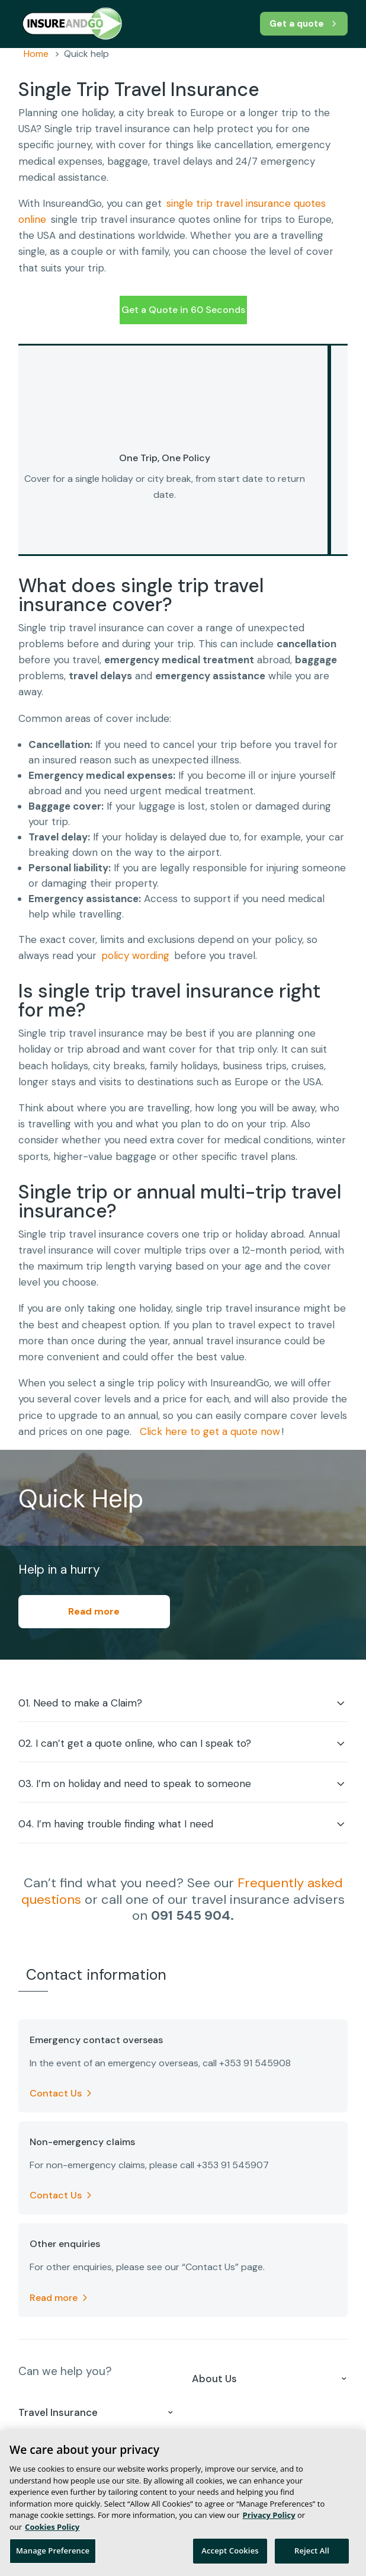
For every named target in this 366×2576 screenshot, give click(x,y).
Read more (94, 1611)
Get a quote (295, 23)
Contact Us (56, 2093)
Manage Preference (52, 2550)
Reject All (311, 2550)
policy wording (135, 955)
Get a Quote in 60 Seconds (183, 309)
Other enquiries (65, 2244)
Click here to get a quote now (210, 1431)
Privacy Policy (269, 2515)
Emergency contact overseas (96, 2040)
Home (36, 53)
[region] (183, 2503)
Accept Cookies (229, 2550)
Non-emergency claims (82, 2142)
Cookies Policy (52, 2526)
